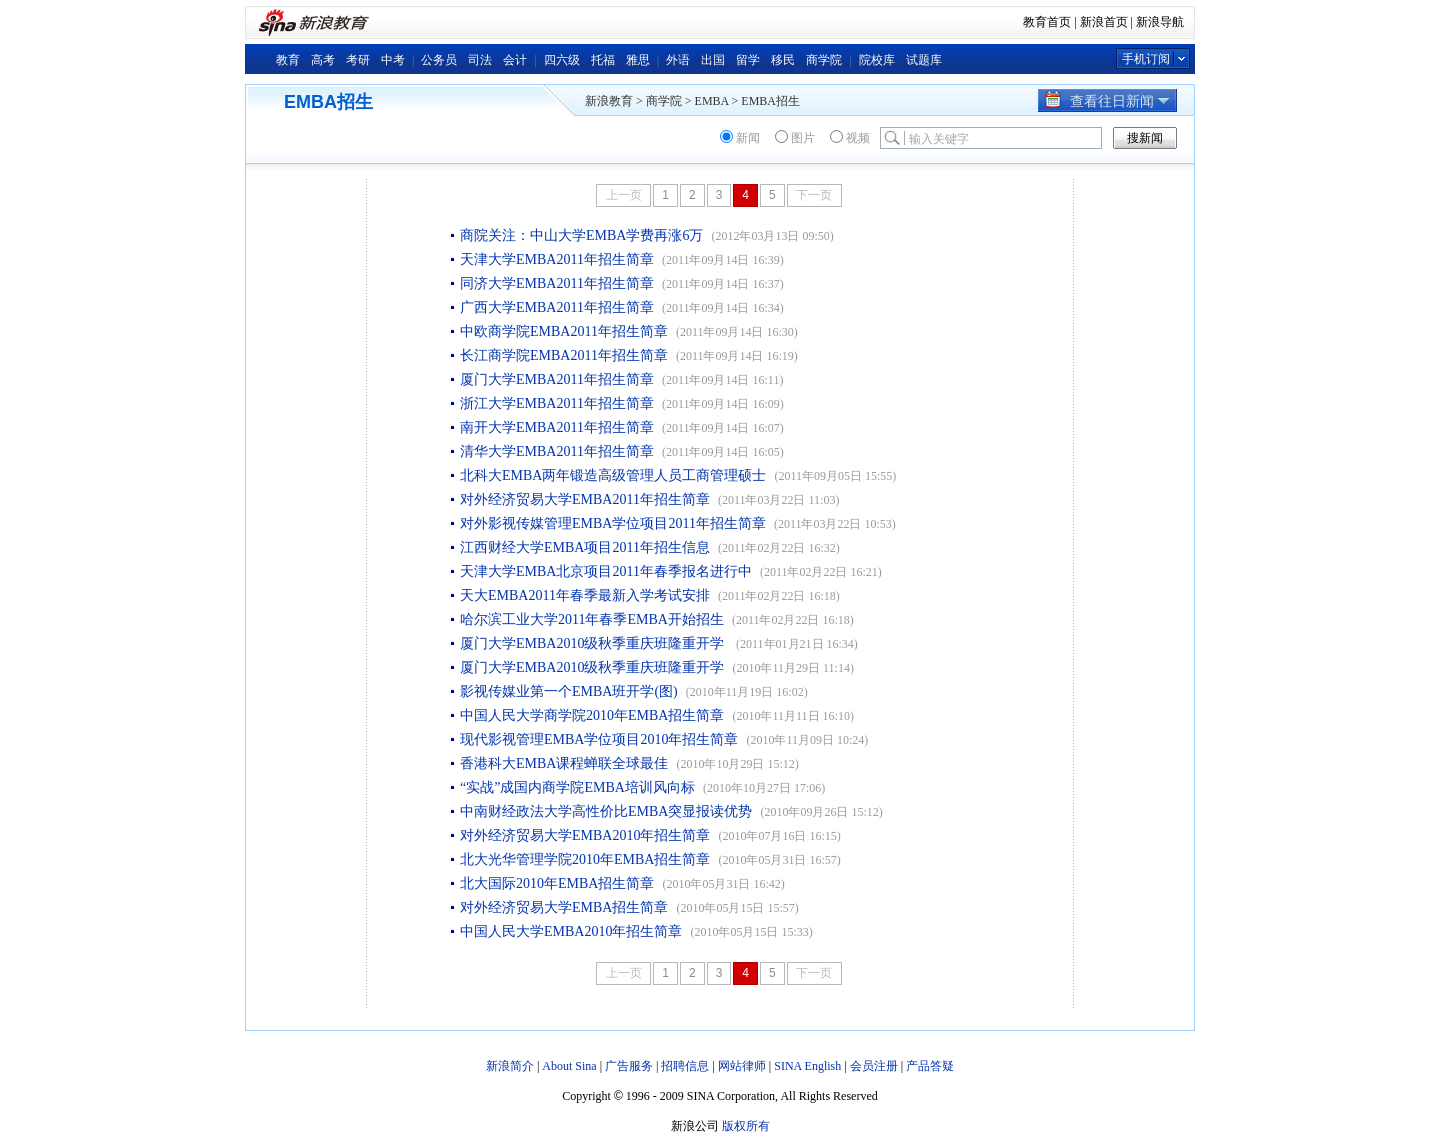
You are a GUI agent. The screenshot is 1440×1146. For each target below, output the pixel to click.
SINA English (807, 1066)
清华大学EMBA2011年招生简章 (557, 451)
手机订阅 (1146, 59)
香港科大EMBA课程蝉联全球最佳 (564, 763)
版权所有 (746, 1126)
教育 (288, 60)
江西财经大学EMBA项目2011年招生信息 (585, 547)
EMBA (712, 101)
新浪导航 (1160, 22)
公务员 (439, 60)
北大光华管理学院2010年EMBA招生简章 (585, 859)
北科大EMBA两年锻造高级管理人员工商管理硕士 (613, 475)
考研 (358, 60)
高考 (323, 60)
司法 (480, 60)
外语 (678, 60)
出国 (713, 60)
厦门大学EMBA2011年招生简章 (557, 379)
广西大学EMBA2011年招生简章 (557, 307)
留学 (748, 60)
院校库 (877, 60)
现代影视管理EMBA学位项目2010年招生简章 (599, 739)
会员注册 (874, 1066)
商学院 (824, 60)
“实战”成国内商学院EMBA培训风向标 (577, 787)
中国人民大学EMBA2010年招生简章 (571, 931)
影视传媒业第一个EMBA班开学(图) (569, 691)
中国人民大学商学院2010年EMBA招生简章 (592, 715)
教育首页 (1047, 22)
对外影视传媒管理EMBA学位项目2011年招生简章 (613, 523)
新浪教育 (609, 101)
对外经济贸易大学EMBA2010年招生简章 (585, 835)
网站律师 (742, 1066)
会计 (515, 60)
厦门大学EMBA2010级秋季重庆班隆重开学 (594, 643)
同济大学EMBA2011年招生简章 (557, 283)
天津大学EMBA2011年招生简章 (557, 259)
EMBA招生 (770, 101)
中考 (393, 60)
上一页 (624, 195)
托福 (603, 60)
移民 (783, 60)
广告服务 (629, 1066)
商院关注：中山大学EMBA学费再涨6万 (581, 235)
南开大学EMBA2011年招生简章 (557, 427)
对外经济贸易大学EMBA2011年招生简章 (585, 499)
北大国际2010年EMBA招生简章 (557, 883)
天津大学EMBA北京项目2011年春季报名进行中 (606, 571)
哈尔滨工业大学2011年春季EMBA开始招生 (592, 619)
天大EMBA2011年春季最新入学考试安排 (585, 595)
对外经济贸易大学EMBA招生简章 (564, 907)
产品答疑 (930, 1066)
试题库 (924, 60)
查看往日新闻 (1108, 101)
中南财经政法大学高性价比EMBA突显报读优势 (606, 811)
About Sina (569, 1066)
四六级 (562, 60)
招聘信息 (685, 1066)
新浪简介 (510, 1066)
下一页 (814, 195)
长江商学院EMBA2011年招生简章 (564, 355)
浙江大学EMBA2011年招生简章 (557, 403)
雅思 (638, 60)
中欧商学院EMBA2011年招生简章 (564, 331)
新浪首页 (1104, 22)
